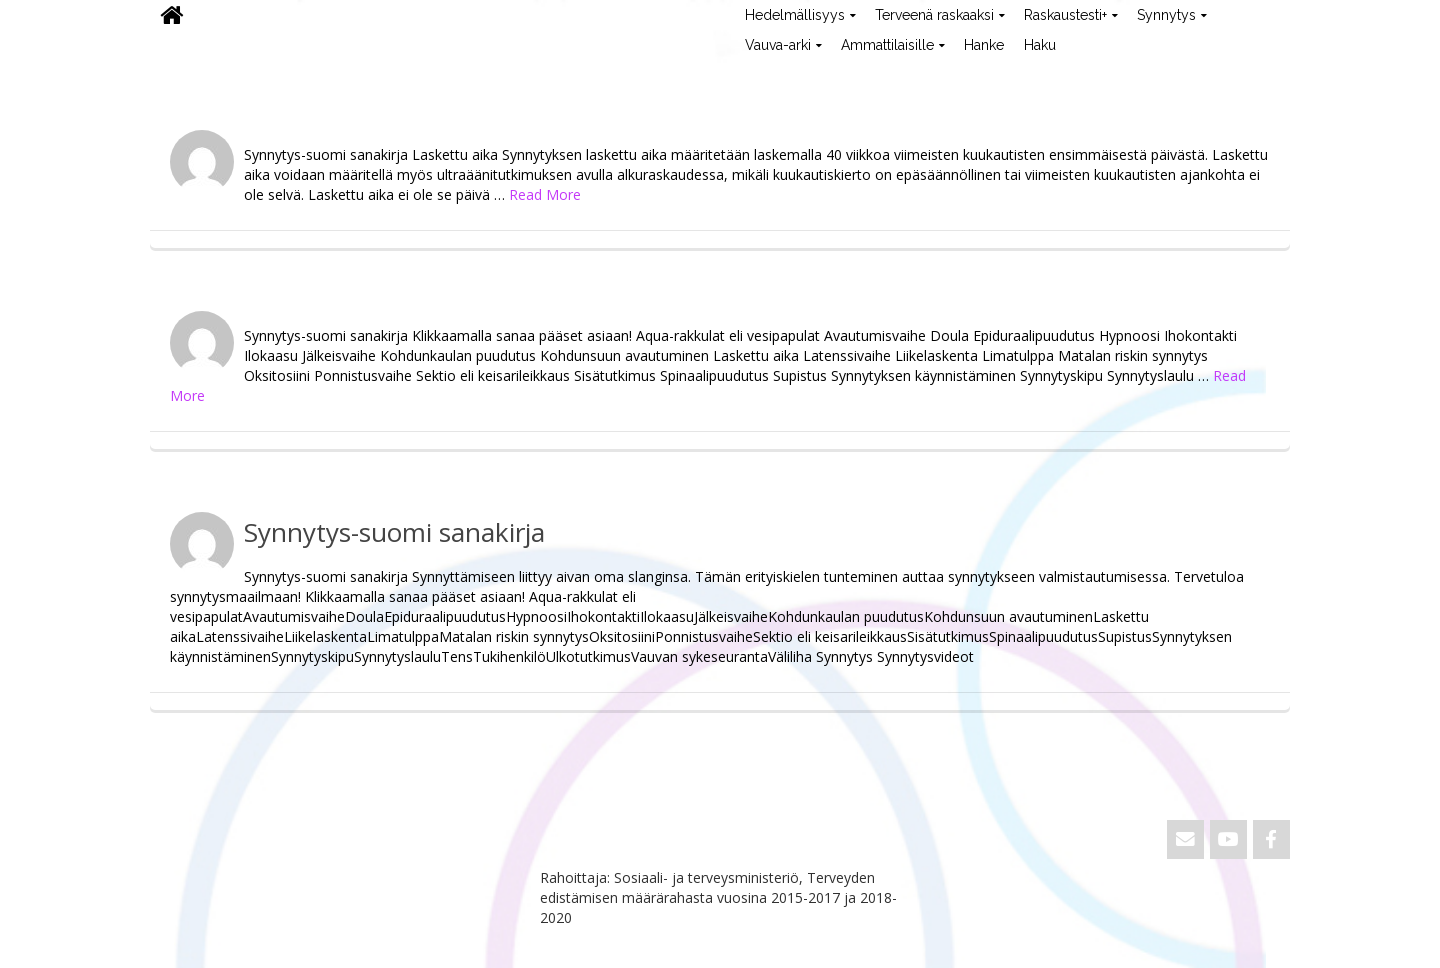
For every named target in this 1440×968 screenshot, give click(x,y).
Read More (545, 194)
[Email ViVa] (1185, 839)
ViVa (183, 75)
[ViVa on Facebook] (1271, 839)
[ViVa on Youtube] (1228, 839)
